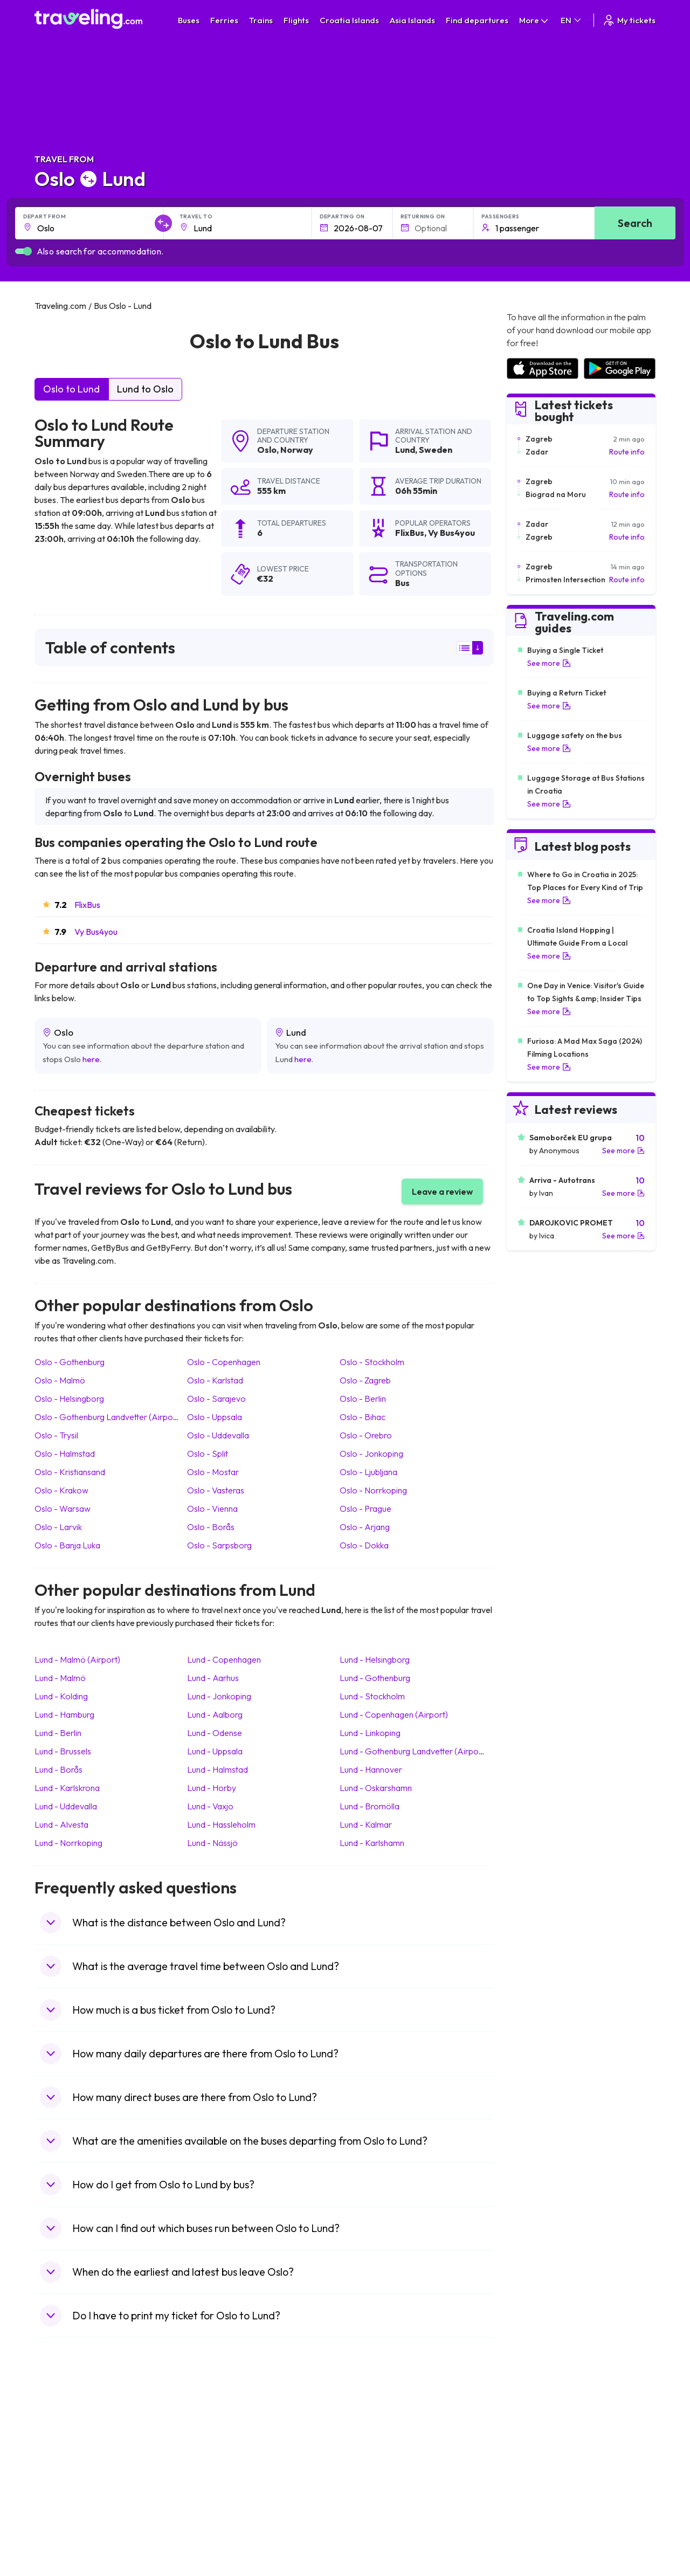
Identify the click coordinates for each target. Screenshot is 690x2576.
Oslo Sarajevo (216, 1398)
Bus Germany (218, 2451)
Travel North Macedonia (81, 2439)
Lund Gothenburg (375, 1677)
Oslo (267, 449)
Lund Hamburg (64, 1714)
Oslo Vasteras (215, 1490)
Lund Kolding (61, 1696)
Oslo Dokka (364, 1545)
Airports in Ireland (536, 2451)
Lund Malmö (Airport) (77, 1659)
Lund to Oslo (145, 389)
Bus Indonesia (219, 2541)
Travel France (63, 2496)
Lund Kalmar (366, 1824)
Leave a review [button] (442, 1191)
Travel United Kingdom (78, 2428)
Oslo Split (207, 1453)
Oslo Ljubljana (368, 1471)
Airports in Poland (536, 2519)
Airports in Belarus (537, 2462)
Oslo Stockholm (372, 1361)
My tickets (629, 20)
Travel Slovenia (66, 2519)
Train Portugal (374, 2428)
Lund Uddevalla (65, 1806)
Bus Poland (214, 2507)
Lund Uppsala (215, 1751)
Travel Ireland (63, 2530)
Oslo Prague (365, 1508)
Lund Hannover (371, 1769)
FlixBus (87, 904)
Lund (405, 449)
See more (549, 663)
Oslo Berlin (363, 1398)
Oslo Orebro (366, 1435)
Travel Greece (64, 2462)
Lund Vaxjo (210, 1806)
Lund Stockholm (372, 1696)
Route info (627, 452)
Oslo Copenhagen (223, 1361)
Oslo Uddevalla (218, 1435)
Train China (370, 2451)
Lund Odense (214, 1732)
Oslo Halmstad (64, 1453)
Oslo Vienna (212, 1508)
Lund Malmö (60, 1677)
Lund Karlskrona (67, 1787)
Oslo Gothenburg (69, 1361)
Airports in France (537, 2439)
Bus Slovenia (216, 2462)
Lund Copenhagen (224, 1659)
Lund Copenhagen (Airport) (394, 1714)
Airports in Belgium (538, 2530)
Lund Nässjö (212, 1842)
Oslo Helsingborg (69, 1398)
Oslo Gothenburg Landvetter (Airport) (108, 1416)
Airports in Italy (531, 2485)
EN (572, 20)
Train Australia (375, 2473)
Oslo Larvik (58, 1526)
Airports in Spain (534, 2428)
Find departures (477, 20)
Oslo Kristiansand (69, 1471)
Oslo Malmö (59, 1380)
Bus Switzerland (222, 2519)
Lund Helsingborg (375, 1659)
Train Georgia (374, 2462)
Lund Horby (211, 1787)
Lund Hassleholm (221, 1824)
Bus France (214, 2485)
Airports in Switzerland (545, 2473)
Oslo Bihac (362, 1416)
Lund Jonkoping (219, 1696)
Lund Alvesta (61, 1824)
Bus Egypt (212, 2496)
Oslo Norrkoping (373, 1490)
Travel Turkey (63, 2485)
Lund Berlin (57, 1732)
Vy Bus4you (96, 931)
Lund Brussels (62, 1751)
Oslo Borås (210, 1526)
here (91, 1059)
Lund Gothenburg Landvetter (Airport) (413, 1751)
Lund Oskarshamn (376, 1787)
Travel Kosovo (64, 2541)
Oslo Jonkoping (371, 1453)
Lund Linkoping (370, 1732)
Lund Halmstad (217, 1769)
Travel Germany (67, 2473)
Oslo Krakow (61, 1490)
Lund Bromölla (369, 1806)
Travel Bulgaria (65, 2451)
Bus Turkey (213, 2530)
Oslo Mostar (213, 1471)
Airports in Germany (540, 2496)
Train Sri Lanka (375, 2439)
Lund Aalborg (215, 1714)
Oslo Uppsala (214, 1416)
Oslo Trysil (56, 1435)
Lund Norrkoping (68, 1842)
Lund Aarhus (213, 1677)
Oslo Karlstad (215, 1380)
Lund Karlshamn (372, 1842)
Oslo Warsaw (62, 1508)
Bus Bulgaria (216, 2439)
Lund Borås (58, 1769)
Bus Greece (215, 2473)
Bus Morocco (217, 2428)
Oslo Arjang (365, 1526)
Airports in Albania (537, 2507)
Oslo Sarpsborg (219, 1545)
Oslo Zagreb (365, 1380)
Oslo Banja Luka (67, 1545)
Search (635, 223)
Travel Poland (63, 2507)
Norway (296, 449)
